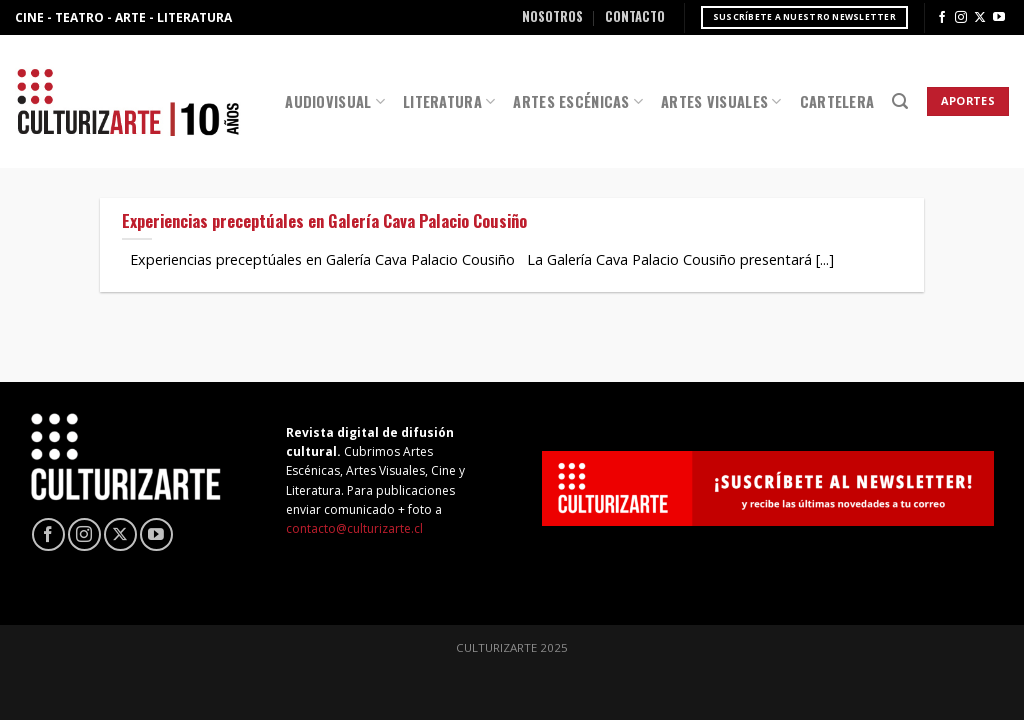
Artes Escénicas (578, 101)
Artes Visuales (721, 101)
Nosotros (552, 16)
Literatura (449, 101)
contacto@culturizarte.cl (354, 528)
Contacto (635, 16)
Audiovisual (335, 101)
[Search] (900, 101)
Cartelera (837, 101)
